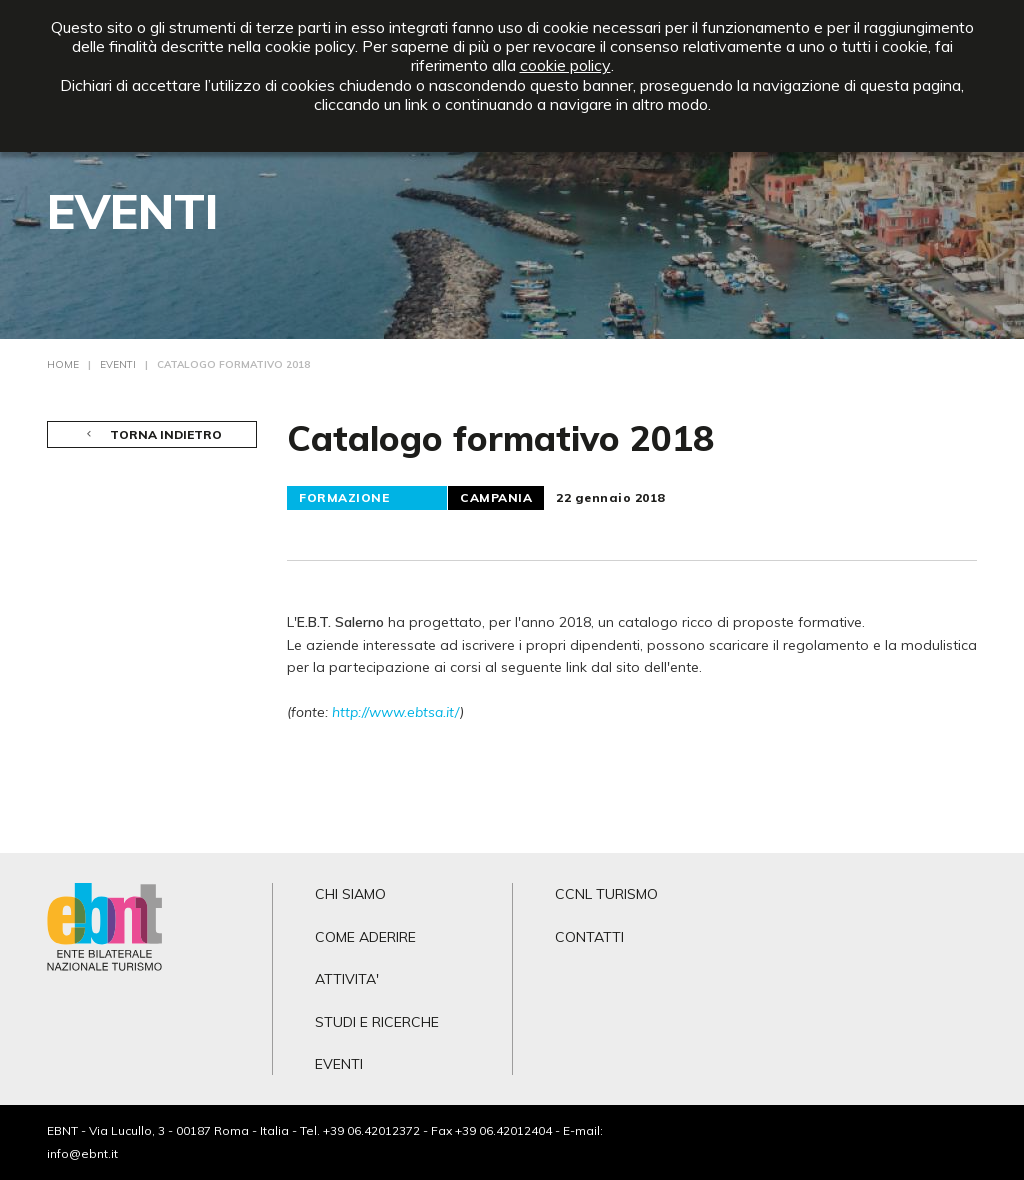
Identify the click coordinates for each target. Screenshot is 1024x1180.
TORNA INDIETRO (152, 434)
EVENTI (339, 1064)
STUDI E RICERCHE (377, 1022)
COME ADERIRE (365, 937)
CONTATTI (589, 937)
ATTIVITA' (347, 979)
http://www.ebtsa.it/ (396, 712)
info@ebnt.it (82, 1153)
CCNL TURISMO (606, 894)
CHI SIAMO (350, 894)
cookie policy (565, 65)
